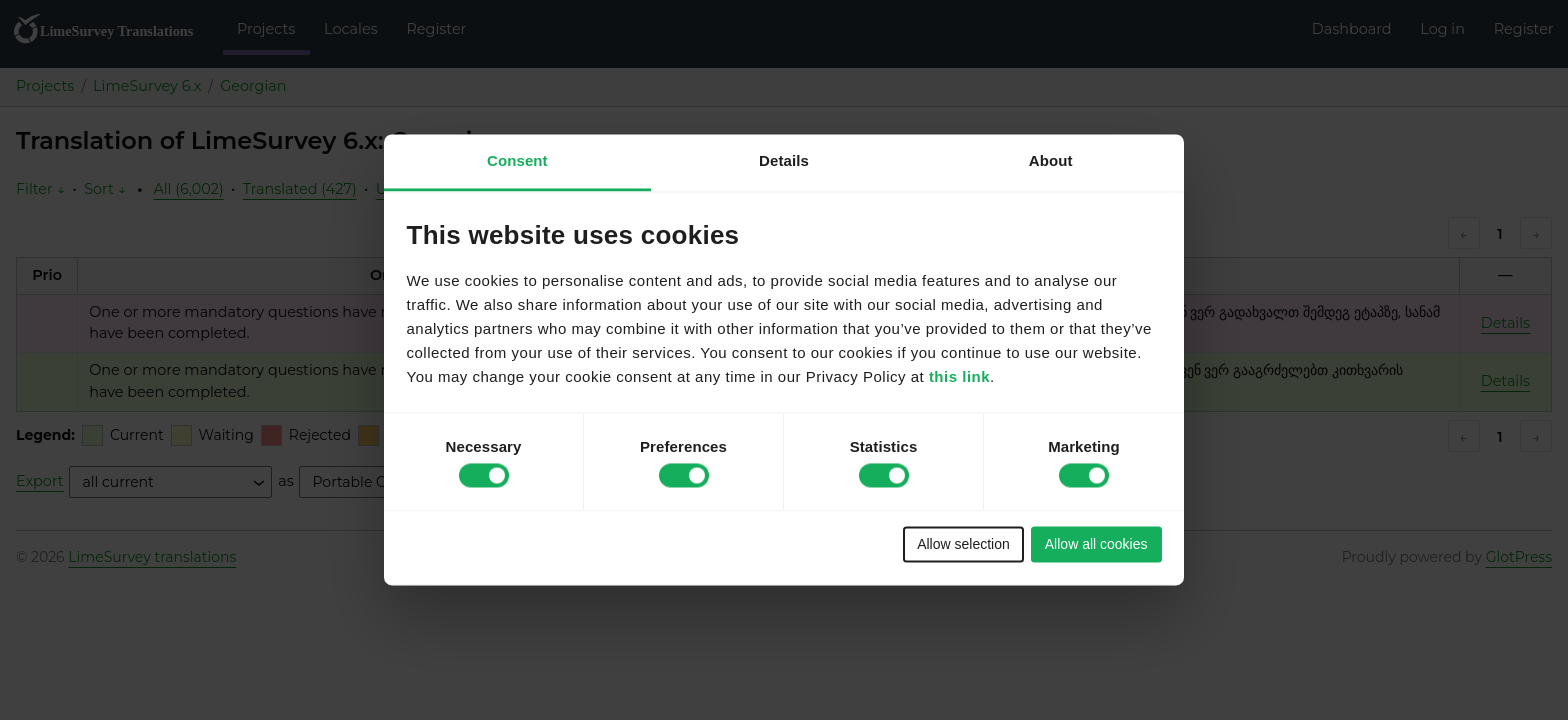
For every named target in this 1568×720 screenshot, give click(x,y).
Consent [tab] (517, 160)
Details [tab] (784, 160)
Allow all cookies (1096, 544)
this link (959, 377)
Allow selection (963, 544)
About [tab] (1051, 160)
